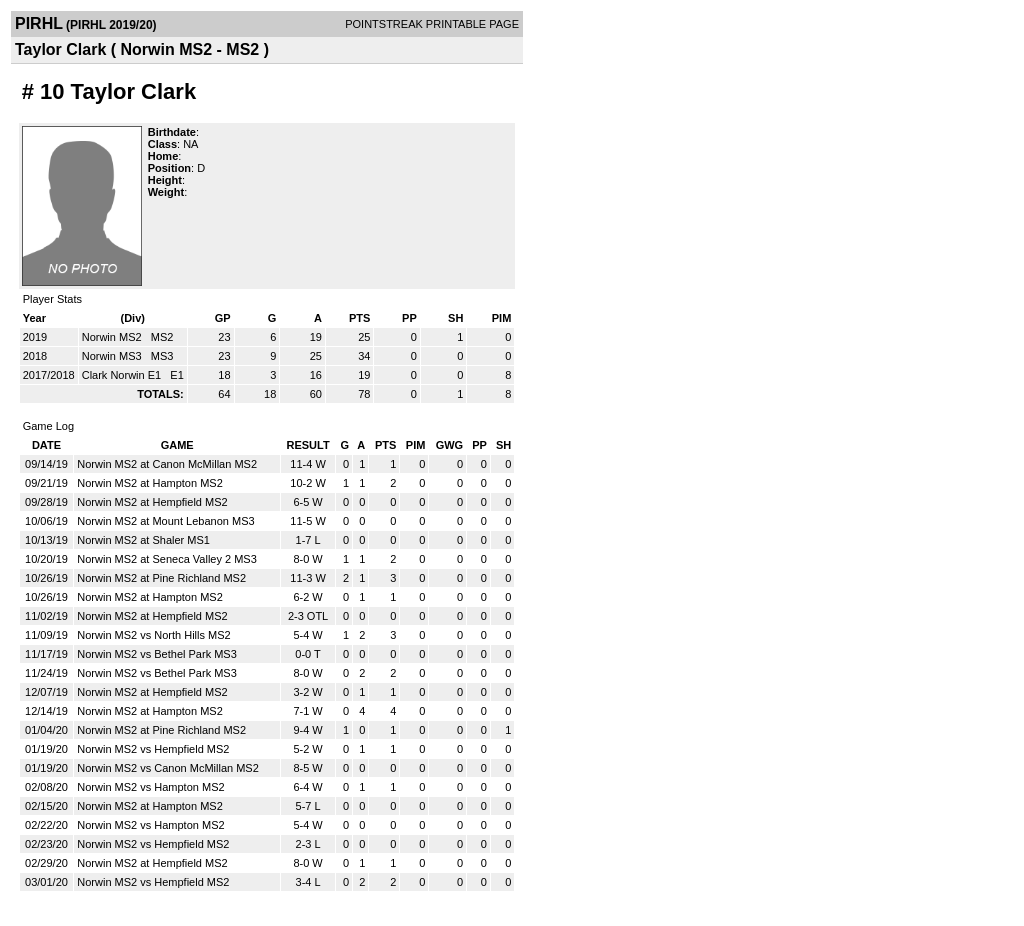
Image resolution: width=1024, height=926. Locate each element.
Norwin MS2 (113, 337)
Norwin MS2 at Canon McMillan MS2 (167, 464)
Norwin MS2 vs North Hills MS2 (153, 635)
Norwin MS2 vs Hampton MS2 (150, 787)
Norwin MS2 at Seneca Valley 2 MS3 (167, 559)
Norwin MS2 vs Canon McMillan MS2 (168, 768)
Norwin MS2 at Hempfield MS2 (152, 502)
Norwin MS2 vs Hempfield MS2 (153, 749)
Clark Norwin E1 (123, 375)
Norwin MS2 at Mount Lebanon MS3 (165, 521)
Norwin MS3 (113, 356)
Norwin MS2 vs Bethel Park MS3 (157, 654)
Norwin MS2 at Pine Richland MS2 (161, 578)
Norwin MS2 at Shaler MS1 (143, 540)
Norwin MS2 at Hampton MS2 (150, 483)
